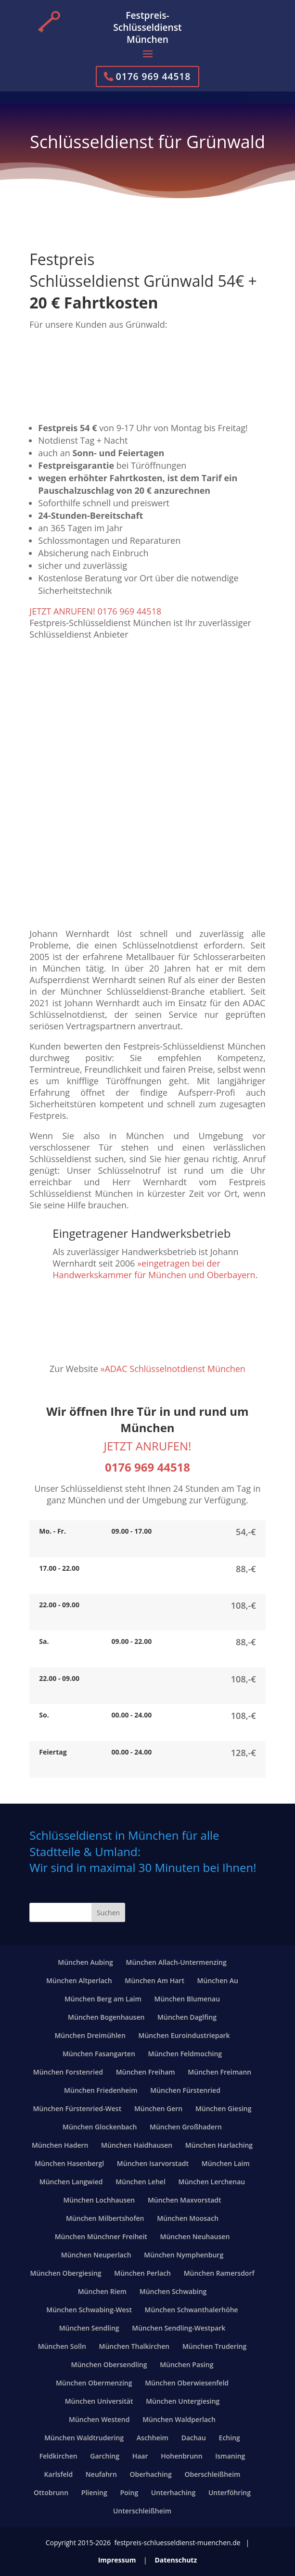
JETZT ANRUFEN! (148, 1446)
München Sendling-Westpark (178, 2327)
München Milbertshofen (105, 2218)
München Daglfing (187, 2017)
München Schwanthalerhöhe (191, 2309)
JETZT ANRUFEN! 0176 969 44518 (95, 611)
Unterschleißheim (142, 2510)
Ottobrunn (51, 2492)
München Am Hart (154, 1980)
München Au (217, 1980)
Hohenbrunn (181, 2456)
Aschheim (152, 2437)
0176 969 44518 (153, 76)
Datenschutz (175, 2559)
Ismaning (230, 2456)
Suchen (108, 1912)
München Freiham (145, 2071)
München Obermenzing (94, 2382)
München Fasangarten (99, 2053)
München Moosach (187, 2218)
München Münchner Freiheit (101, 2236)
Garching (104, 2456)
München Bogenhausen (106, 2017)
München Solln (62, 2346)
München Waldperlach (179, 2419)
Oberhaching (151, 2474)
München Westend (99, 2419)
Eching (229, 2437)
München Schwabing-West (89, 2309)
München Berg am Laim (102, 1998)
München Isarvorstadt (153, 2163)
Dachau (193, 2437)
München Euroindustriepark (184, 2035)
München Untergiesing (182, 2401)
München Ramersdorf (219, 2273)
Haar (140, 2456)
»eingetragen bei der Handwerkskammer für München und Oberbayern (153, 1269)
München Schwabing (173, 2291)
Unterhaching (173, 2492)
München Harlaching (219, 2145)
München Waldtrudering (84, 2437)
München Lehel (140, 2181)
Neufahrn (101, 2474)
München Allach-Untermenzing (176, 1962)
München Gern (158, 2108)
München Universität (99, 2401)
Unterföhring (229, 2492)
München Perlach (142, 2273)
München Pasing (186, 2364)
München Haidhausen (136, 2145)
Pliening (94, 2492)
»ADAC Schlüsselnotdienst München (173, 1368)
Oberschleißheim (212, 2474)
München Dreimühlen (89, 2035)
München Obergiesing (65, 2273)
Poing (129, 2492)
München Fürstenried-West (77, 2108)
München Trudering (214, 2346)
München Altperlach (79, 1980)
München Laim (226, 2163)
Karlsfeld (58, 2474)
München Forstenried (68, 2071)
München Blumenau (187, 1998)
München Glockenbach (100, 2126)
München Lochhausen (99, 2199)
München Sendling (89, 2327)
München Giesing (223, 2108)
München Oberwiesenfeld (187, 2382)
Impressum (117, 2559)
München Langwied (71, 2181)
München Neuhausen (195, 2236)
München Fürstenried (185, 2090)
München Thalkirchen (134, 2346)
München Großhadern (186, 2126)
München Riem (102, 2291)
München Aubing (85, 1962)
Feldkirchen (58, 2456)
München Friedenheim (101, 2090)
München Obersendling (109, 2364)
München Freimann (219, 2071)
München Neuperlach (96, 2254)
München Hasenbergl (69, 2163)
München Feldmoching (185, 2053)
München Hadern (60, 2145)
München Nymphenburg (183, 2254)
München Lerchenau (211, 2181)
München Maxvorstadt (184, 2199)
